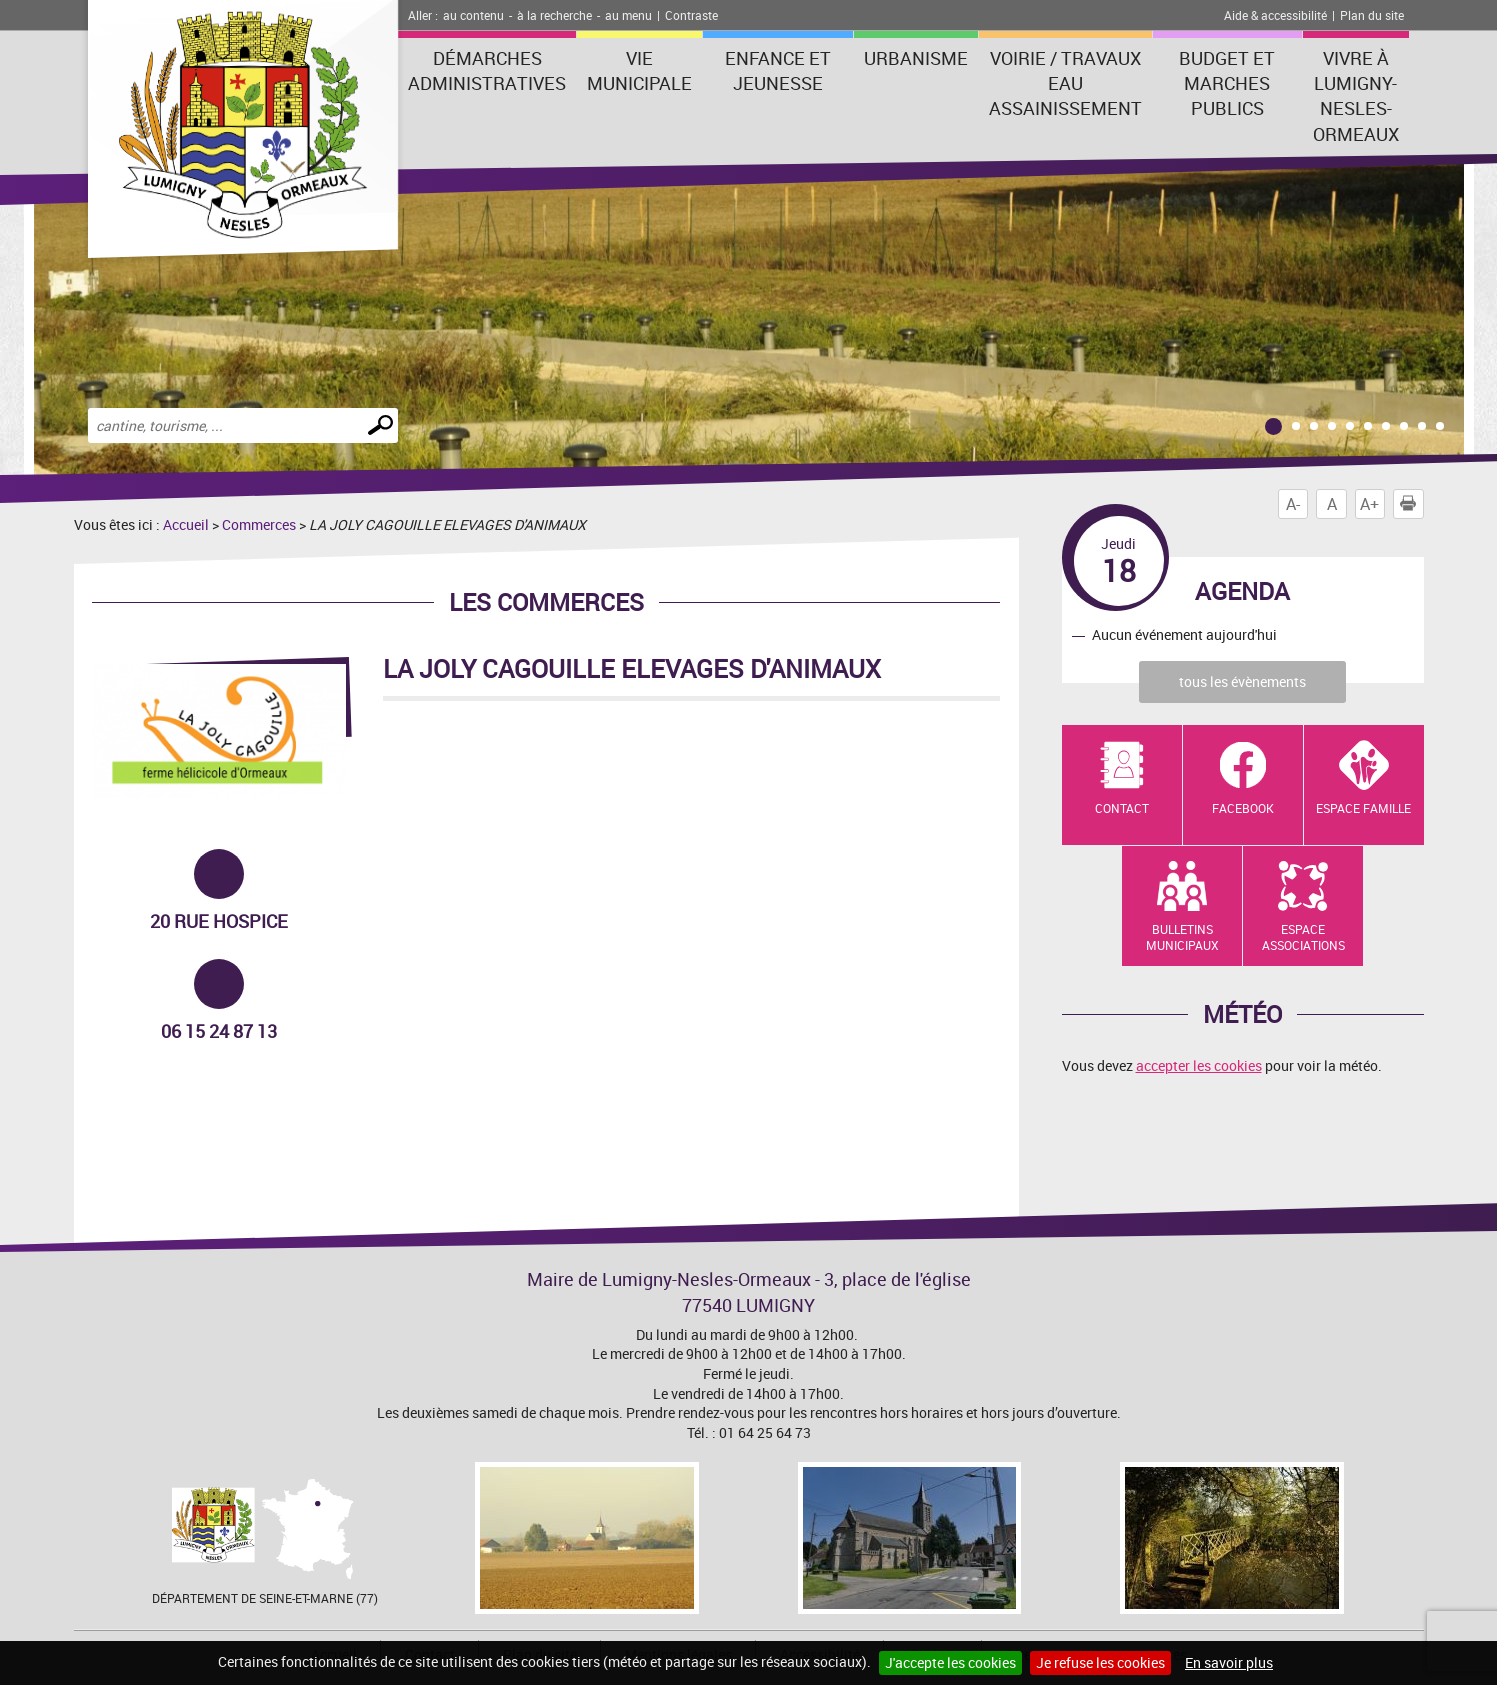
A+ (1369, 504)
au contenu (473, 15)
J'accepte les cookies (950, 1662)
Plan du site (1372, 15)
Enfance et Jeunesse (778, 70)
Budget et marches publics (1227, 83)
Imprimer (1412, 504)
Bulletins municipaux (1182, 937)
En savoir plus (1229, 1662)
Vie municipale (639, 70)
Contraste (691, 15)
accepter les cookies (1199, 1065)
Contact (1122, 808)
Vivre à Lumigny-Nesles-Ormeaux (1356, 96)
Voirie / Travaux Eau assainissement (1065, 83)
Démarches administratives (487, 70)
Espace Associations (1303, 937)
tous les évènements (1242, 681)
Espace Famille (1363, 808)
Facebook (1243, 808)
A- (1293, 504)
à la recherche (554, 15)
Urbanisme (916, 58)
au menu (628, 15)
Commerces (259, 524)
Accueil (186, 524)
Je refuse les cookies (1100, 1662)
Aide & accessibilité (1275, 15)
